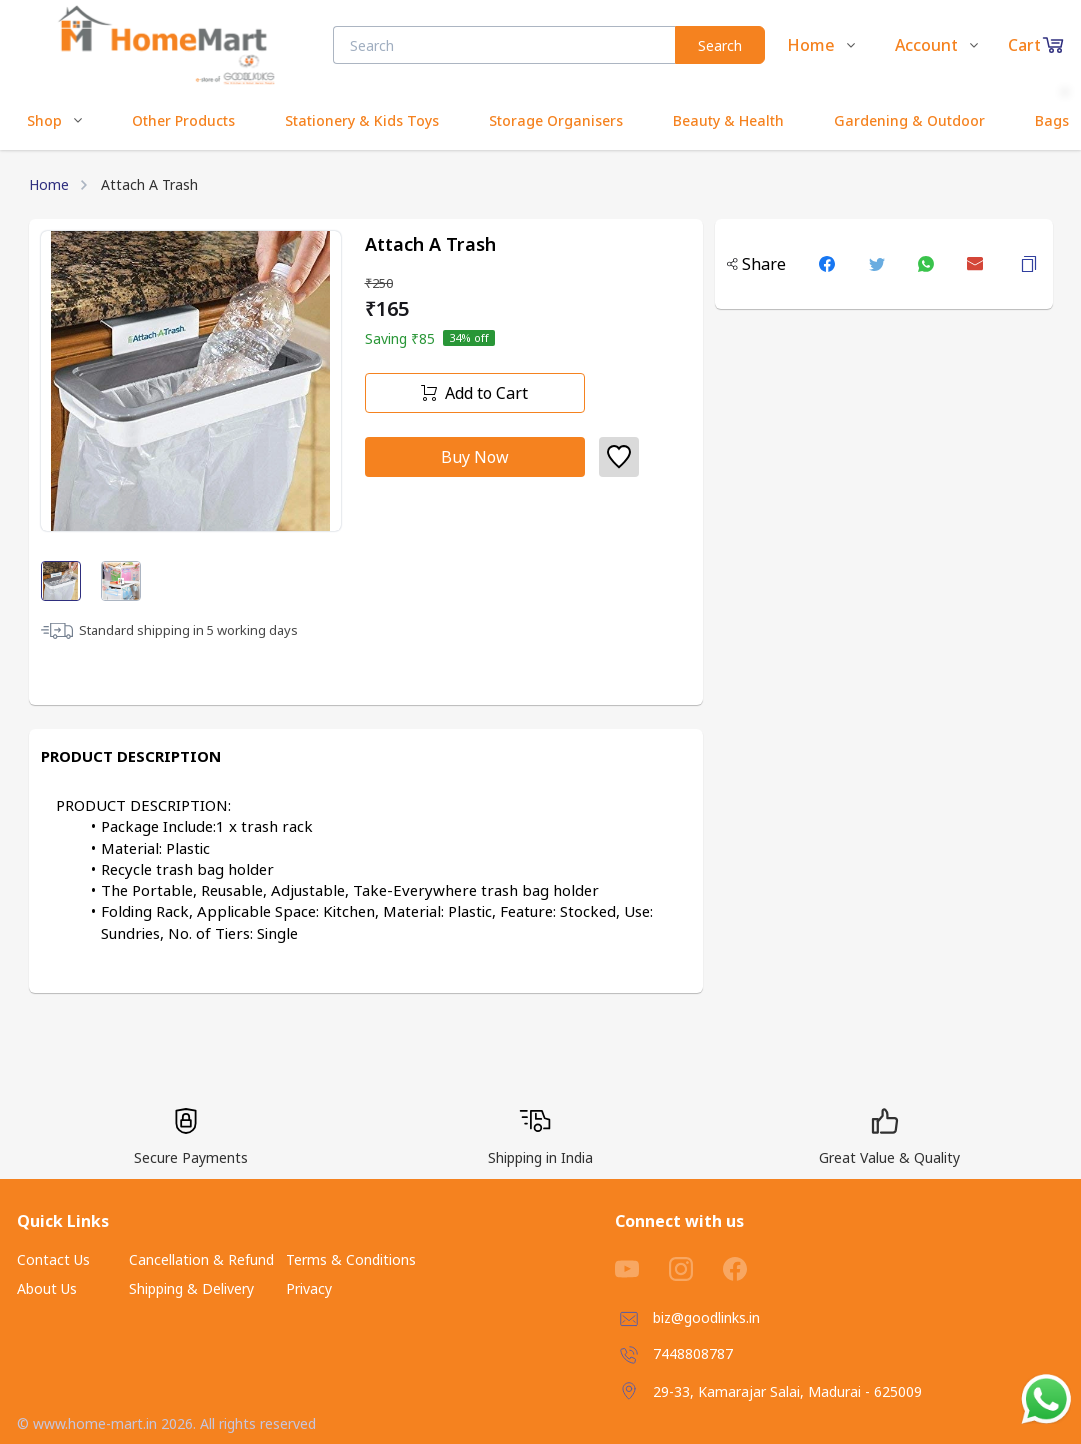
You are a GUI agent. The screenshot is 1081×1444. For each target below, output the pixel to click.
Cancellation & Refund (201, 1259)
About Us (47, 1288)
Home (49, 184)
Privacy (309, 1288)
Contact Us (53, 1259)
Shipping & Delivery (191, 1288)
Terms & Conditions (351, 1259)
